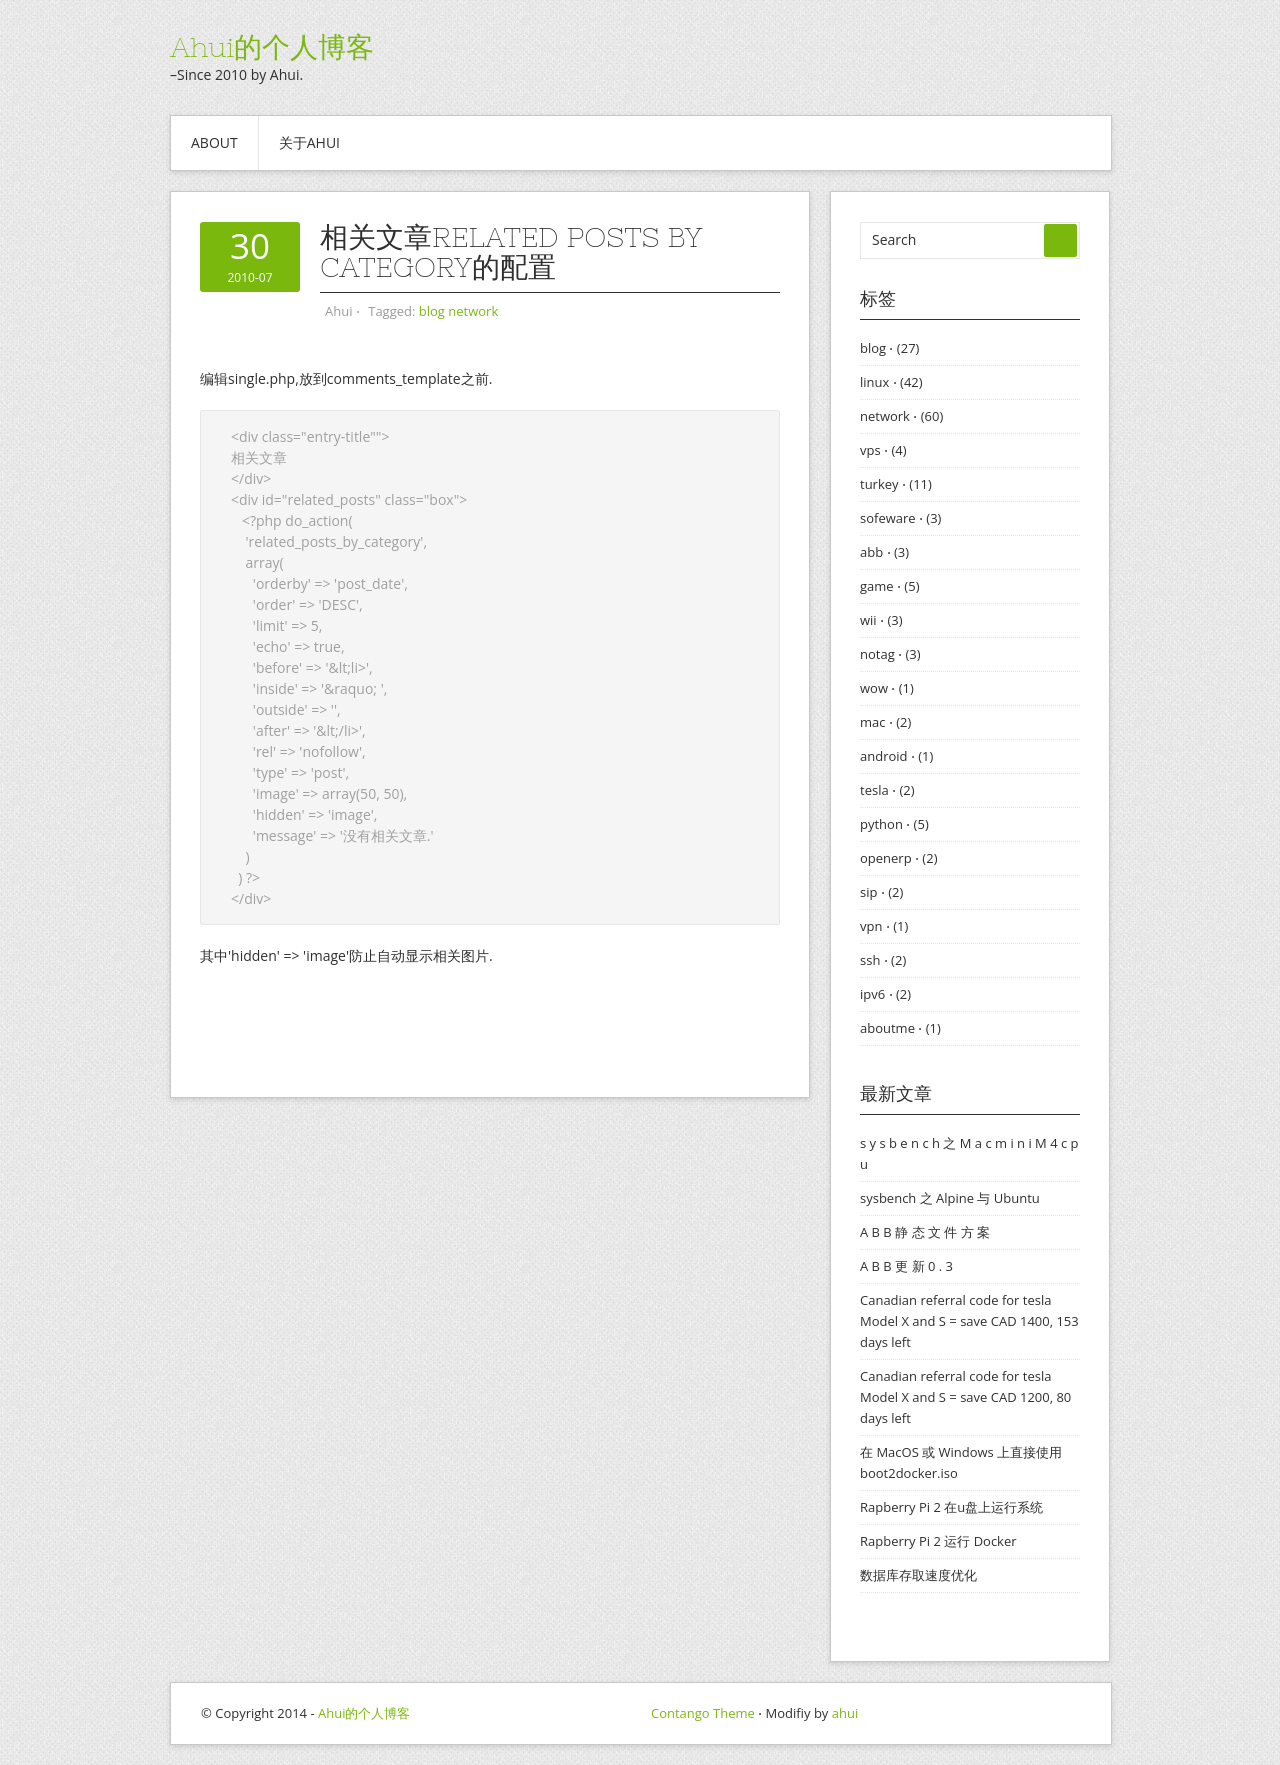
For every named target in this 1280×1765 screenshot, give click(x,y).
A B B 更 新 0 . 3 (906, 1266)
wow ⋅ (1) (887, 688)
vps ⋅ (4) (883, 450)
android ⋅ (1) (896, 756)
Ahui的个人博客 (272, 47)
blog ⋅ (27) (889, 348)
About (214, 142)
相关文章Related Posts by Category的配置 (511, 252)
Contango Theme (703, 1713)
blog (432, 311)
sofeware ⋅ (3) (900, 518)
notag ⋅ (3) (890, 654)
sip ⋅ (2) (881, 892)
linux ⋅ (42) (891, 382)
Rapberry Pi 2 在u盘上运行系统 (951, 1507)
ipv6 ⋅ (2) (885, 994)
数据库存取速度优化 (918, 1575)
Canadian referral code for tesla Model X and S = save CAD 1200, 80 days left (965, 1397)
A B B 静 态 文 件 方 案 (925, 1232)
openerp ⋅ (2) (898, 858)
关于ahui (309, 142)
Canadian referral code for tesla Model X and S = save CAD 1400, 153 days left (969, 1321)
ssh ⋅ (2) (883, 960)
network (473, 311)
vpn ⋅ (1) (884, 926)
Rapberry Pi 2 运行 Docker (938, 1541)
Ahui (338, 311)
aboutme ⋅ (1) (900, 1028)
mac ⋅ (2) (885, 722)
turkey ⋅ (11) (896, 484)
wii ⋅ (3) (881, 620)
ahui (845, 1713)
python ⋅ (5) (894, 824)
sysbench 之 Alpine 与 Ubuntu (950, 1198)
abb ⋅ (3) (884, 552)
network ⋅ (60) (901, 416)
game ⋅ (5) (889, 586)
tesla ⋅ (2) (887, 790)
